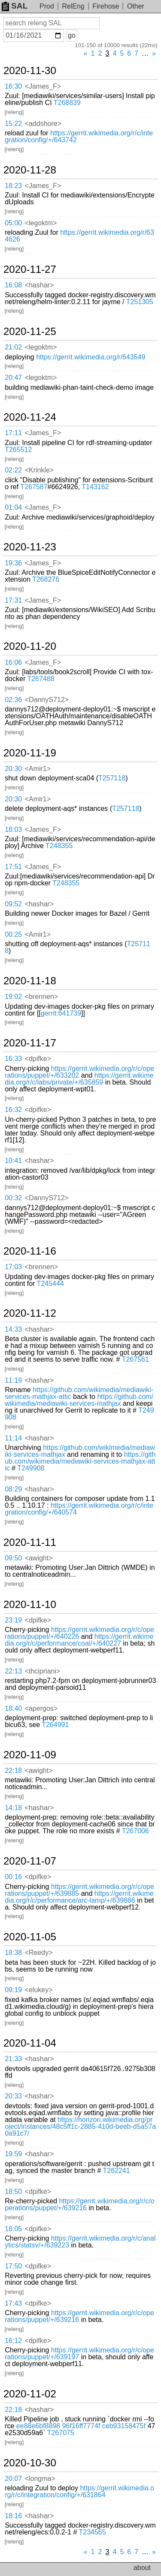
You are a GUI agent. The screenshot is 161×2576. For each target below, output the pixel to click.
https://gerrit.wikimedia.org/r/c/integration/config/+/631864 (79, 2491)
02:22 (13, 470)
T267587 (33, 486)
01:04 (13, 507)
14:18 (13, 1807)
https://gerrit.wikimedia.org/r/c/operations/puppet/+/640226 (79, 1633)
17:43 (13, 2303)
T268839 (67, 102)
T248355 (59, 845)
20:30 (13, 768)
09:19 (13, 1989)
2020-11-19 (29, 753)
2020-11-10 (29, 1604)
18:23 (13, 185)
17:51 (13, 866)
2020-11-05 (29, 1936)
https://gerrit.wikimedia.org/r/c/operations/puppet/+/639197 (79, 2353)
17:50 (13, 2266)
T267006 (135, 1831)
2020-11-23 (29, 547)
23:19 (13, 1620)
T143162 (95, 486)
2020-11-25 (29, 331)
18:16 (13, 2515)
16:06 (13, 662)
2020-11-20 (29, 646)
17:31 (13, 600)
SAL (14, 5)
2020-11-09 (29, 1754)
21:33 (13, 2058)
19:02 (13, 996)
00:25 (13, 934)
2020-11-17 (29, 1043)
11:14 (13, 1438)
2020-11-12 (29, 1313)
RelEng (73, 6)
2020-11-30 (29, 70)
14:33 (13, 1329)
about (142, 2567)
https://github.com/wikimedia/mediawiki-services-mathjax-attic (79, 1393)
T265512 (18, 449)
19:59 (13, 2154)
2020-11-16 (29, 1251)
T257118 (111, 778)
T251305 (139, 301)
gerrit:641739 (61, 1013)
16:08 (13, 285)
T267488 (40, 678)
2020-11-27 (29, 269)
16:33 (13, 1058)
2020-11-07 (29, 1861)
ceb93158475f (124, 2426)
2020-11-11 (29, 1542)
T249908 (30, 1468)
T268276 (45, 579)
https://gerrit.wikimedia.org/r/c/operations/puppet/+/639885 (79, 1890)
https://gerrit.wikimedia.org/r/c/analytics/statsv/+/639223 (80, 2242)
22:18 (13, 1770)
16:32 (13, 1109)
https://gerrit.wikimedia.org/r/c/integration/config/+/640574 (79, 1509)
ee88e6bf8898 (38, 2426)
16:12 (13, 2340)
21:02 (13, 347)
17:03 (13, 1266)
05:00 (13, 223)
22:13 (13, 1671)
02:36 (13, 699)
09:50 (13, 1558)
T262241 (116, 2170)
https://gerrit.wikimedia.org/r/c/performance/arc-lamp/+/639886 (79, 1897)
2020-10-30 (29, 2462)
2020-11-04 (29, 2043)
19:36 (13, 563)
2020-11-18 (29, 980)
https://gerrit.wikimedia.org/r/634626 (79, 236)
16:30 (13, 86)
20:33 (13, 2096)
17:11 (13, 432)
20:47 (13, 377)
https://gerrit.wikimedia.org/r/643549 (90, 357)
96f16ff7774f (81, 2426)
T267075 (60, 2432)
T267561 (135, 1359)
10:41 (13, 1160)
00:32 (13, 1197)
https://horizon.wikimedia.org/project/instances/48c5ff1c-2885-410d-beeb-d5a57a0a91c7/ (80, 2126)
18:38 (13, 1952)
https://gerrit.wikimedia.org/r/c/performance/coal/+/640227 (79, 1640)
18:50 (13, 2191)
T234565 (92, 2532)
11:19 (13, 1380)
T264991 (55, 1724)
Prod (46, 6)
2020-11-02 (29, 2394)
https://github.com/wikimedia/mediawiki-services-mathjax (79, 1400)
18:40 (13, 1708)
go (72, 35)
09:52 (13, 904)
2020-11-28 (29, 170)
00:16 (13, 1876)
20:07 (13, 2478)
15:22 (13, 123)
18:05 (13, 2228)
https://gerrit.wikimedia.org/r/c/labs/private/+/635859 (79, 1079)
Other (135, 6)
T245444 (50, 1283)
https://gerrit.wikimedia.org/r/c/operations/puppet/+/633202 (79, 1072)
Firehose (105, 6)
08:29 (13, 1489)
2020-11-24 (29, 417)
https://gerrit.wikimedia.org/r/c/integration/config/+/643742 (79, 136)
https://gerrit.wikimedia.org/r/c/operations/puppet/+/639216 (80, 2204)
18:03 (13, 829)
